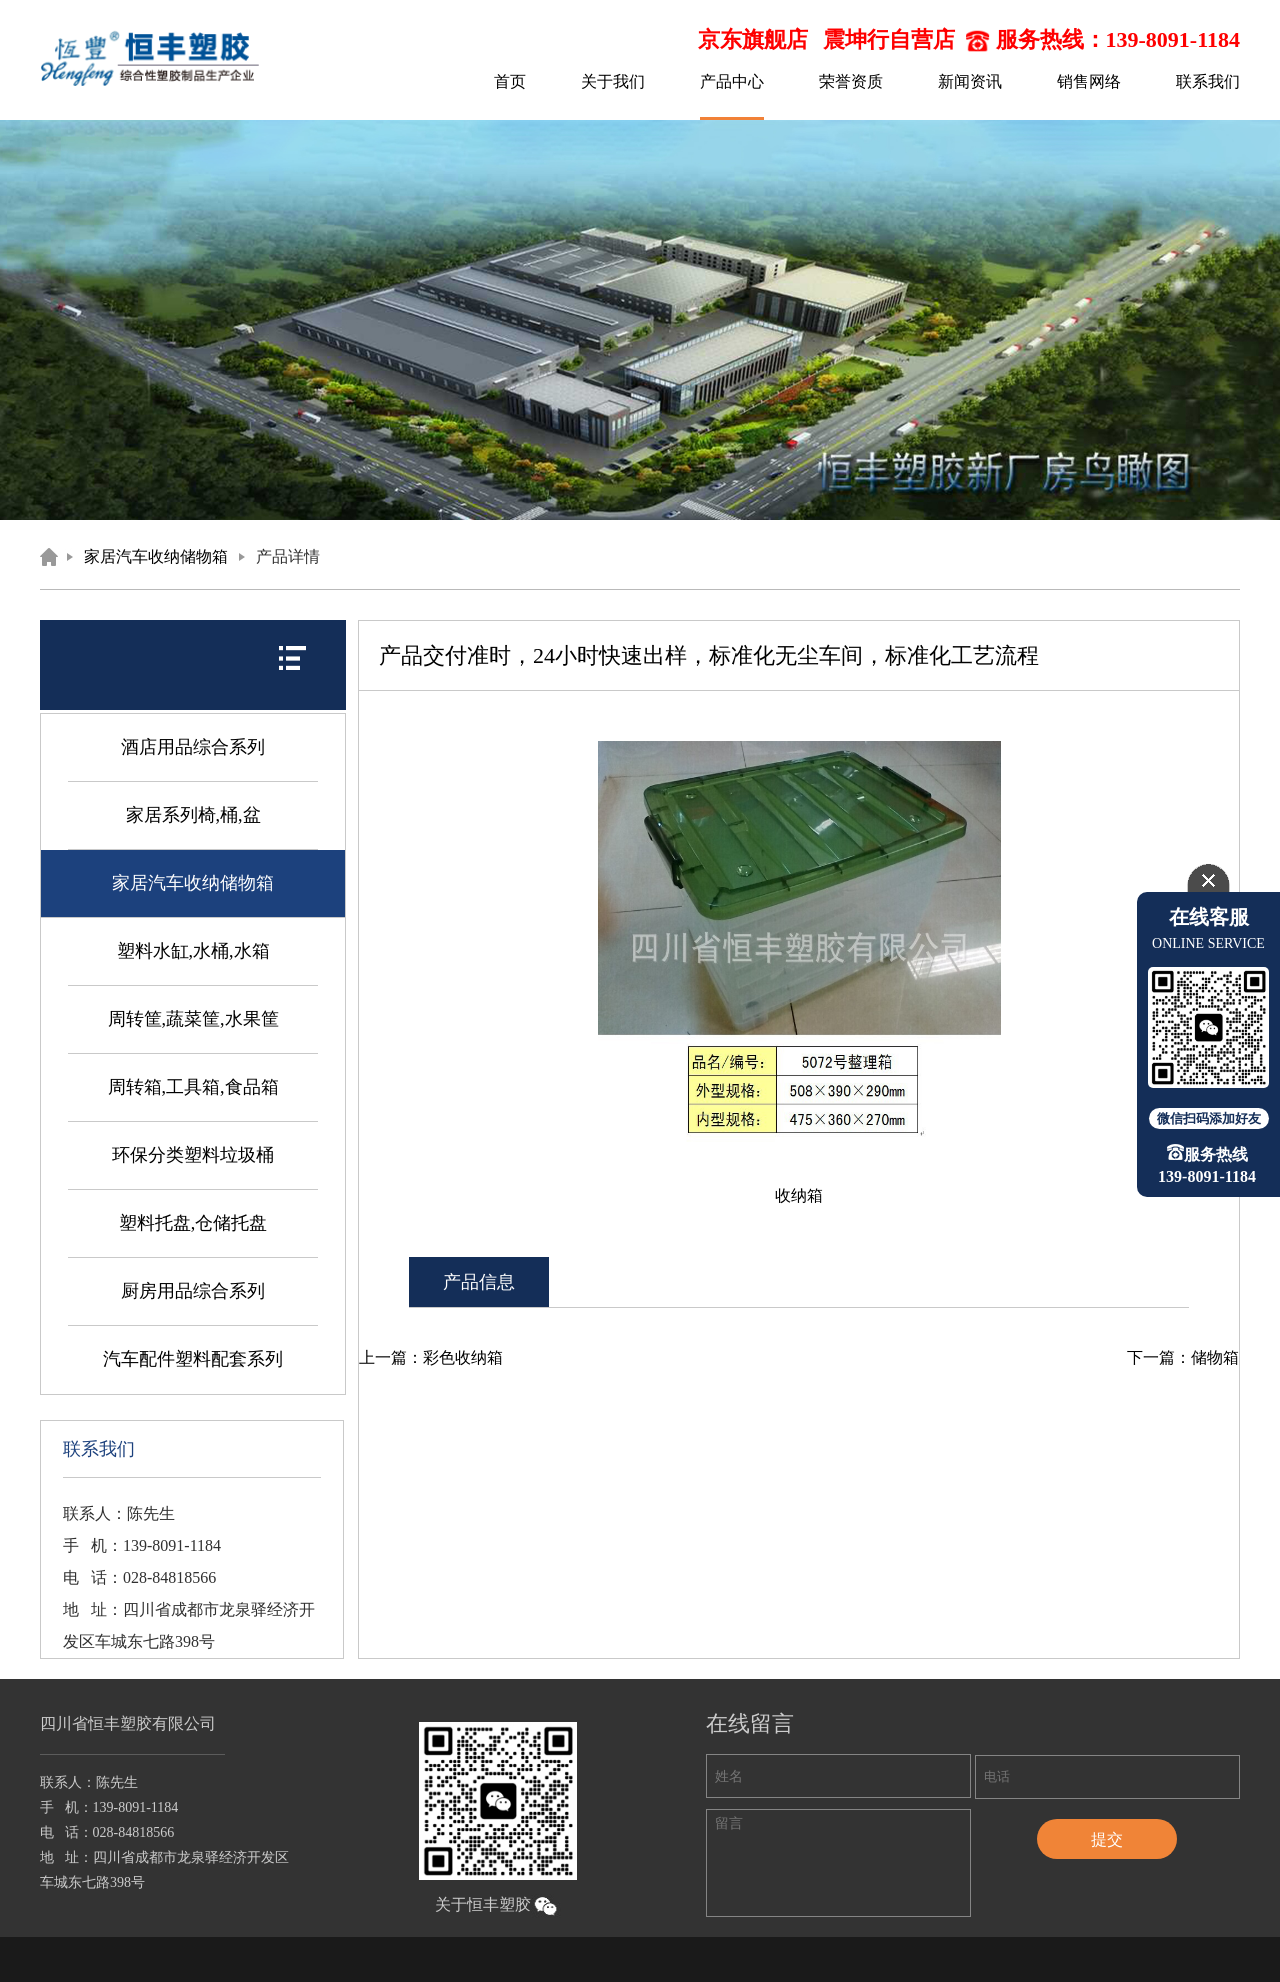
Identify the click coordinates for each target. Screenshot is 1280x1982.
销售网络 (1089, 81)
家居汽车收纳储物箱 (156, 556)
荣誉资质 (851, 81)
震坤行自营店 (889, 39)
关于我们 (613, 81)
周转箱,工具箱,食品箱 (193, 1087)
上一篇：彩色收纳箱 (431, 1357)
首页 (510, 81)
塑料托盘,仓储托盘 (193, 1223)
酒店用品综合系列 (193, 747)
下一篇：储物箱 (1183, 1357)
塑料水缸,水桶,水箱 (193, 951)
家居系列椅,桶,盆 (193, 815)
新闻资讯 (970, 81)
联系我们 (1208, 81)
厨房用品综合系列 (193, 1291)
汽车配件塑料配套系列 (193, 1359)
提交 (1107, 1839)
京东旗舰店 (753, 39)
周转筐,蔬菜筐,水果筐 (193, 1019)
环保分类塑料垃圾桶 (193, 1155)
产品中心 (732, 81)
